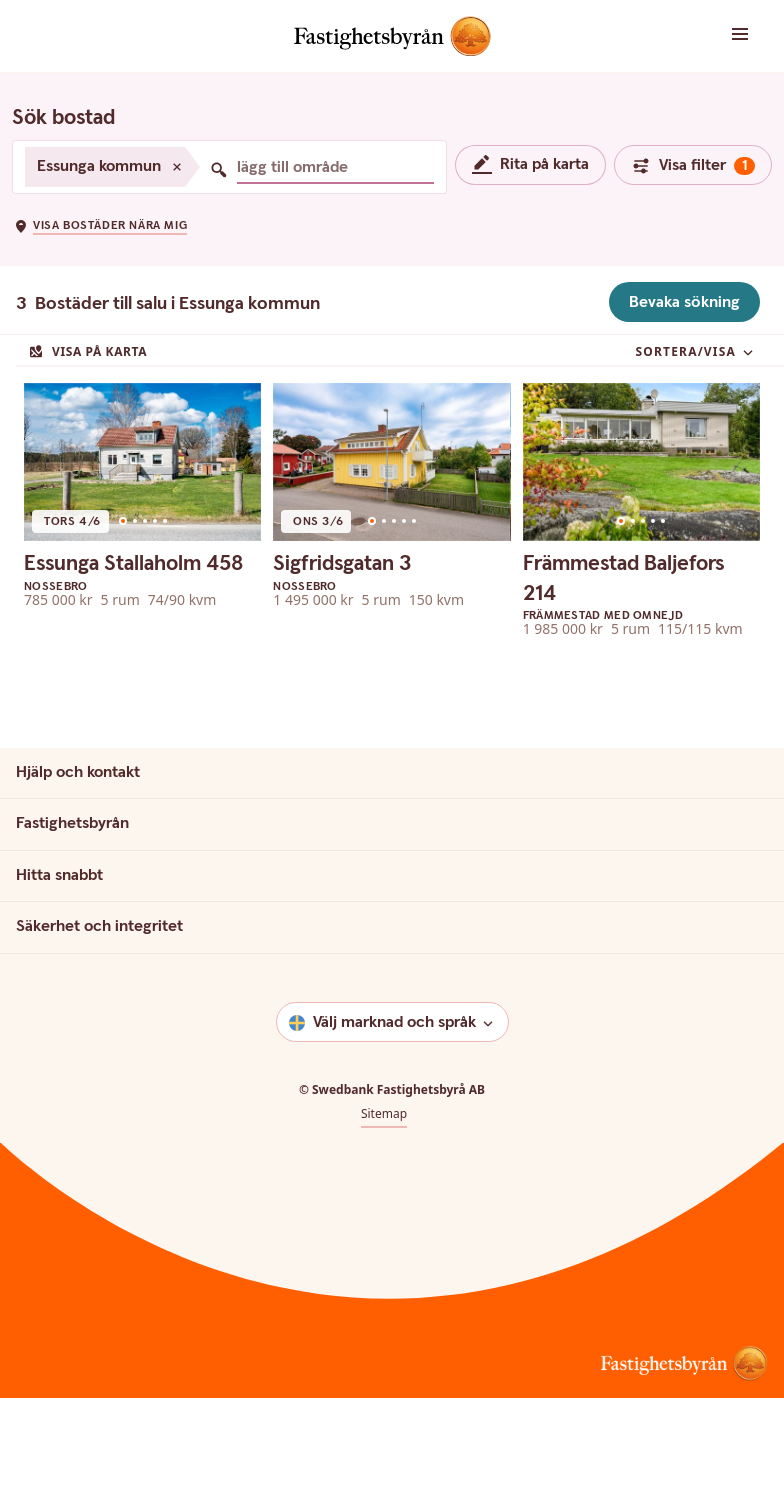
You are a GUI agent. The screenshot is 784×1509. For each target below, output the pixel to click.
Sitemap (384, 1209)
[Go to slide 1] (123, 617)
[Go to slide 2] (135, 617)
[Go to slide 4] (155, 617)
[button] (718, 35)
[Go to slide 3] (145, 617)
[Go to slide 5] (165, 617)
